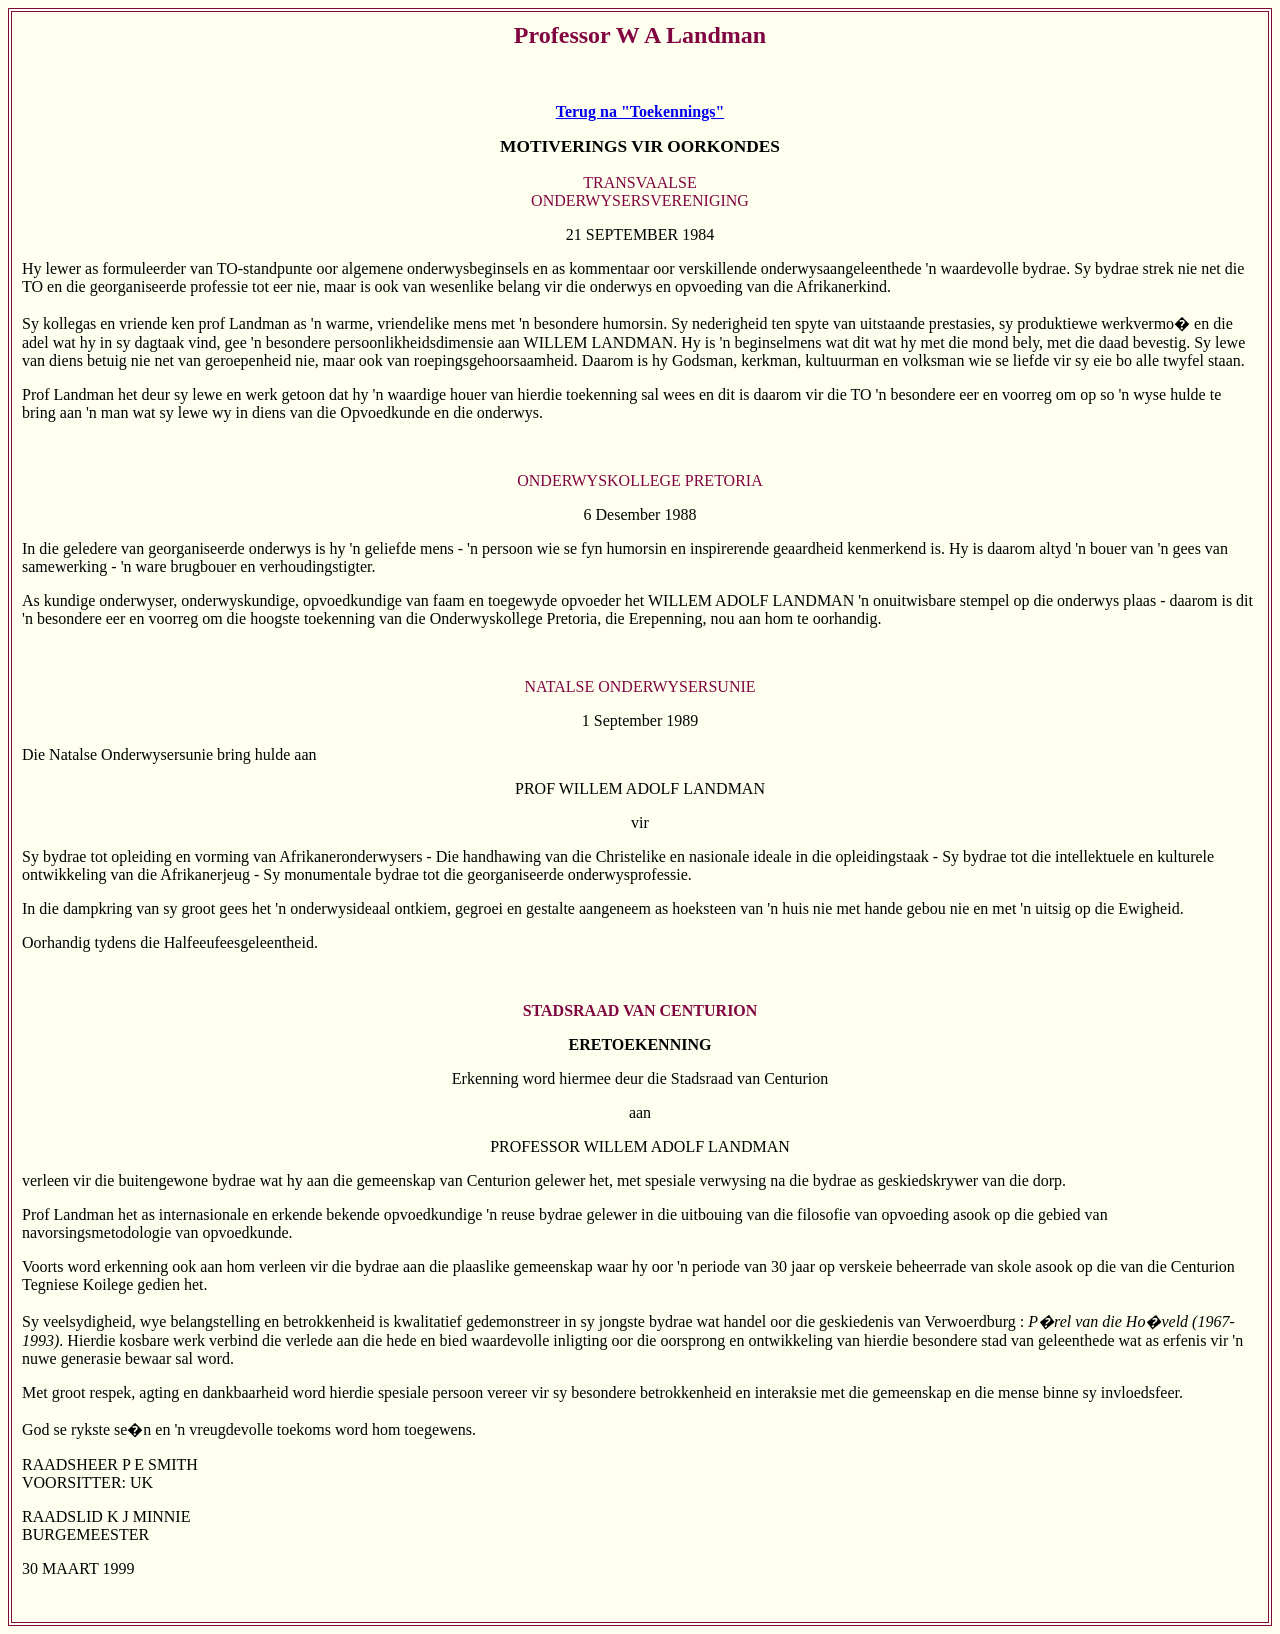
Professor (562, 35)
